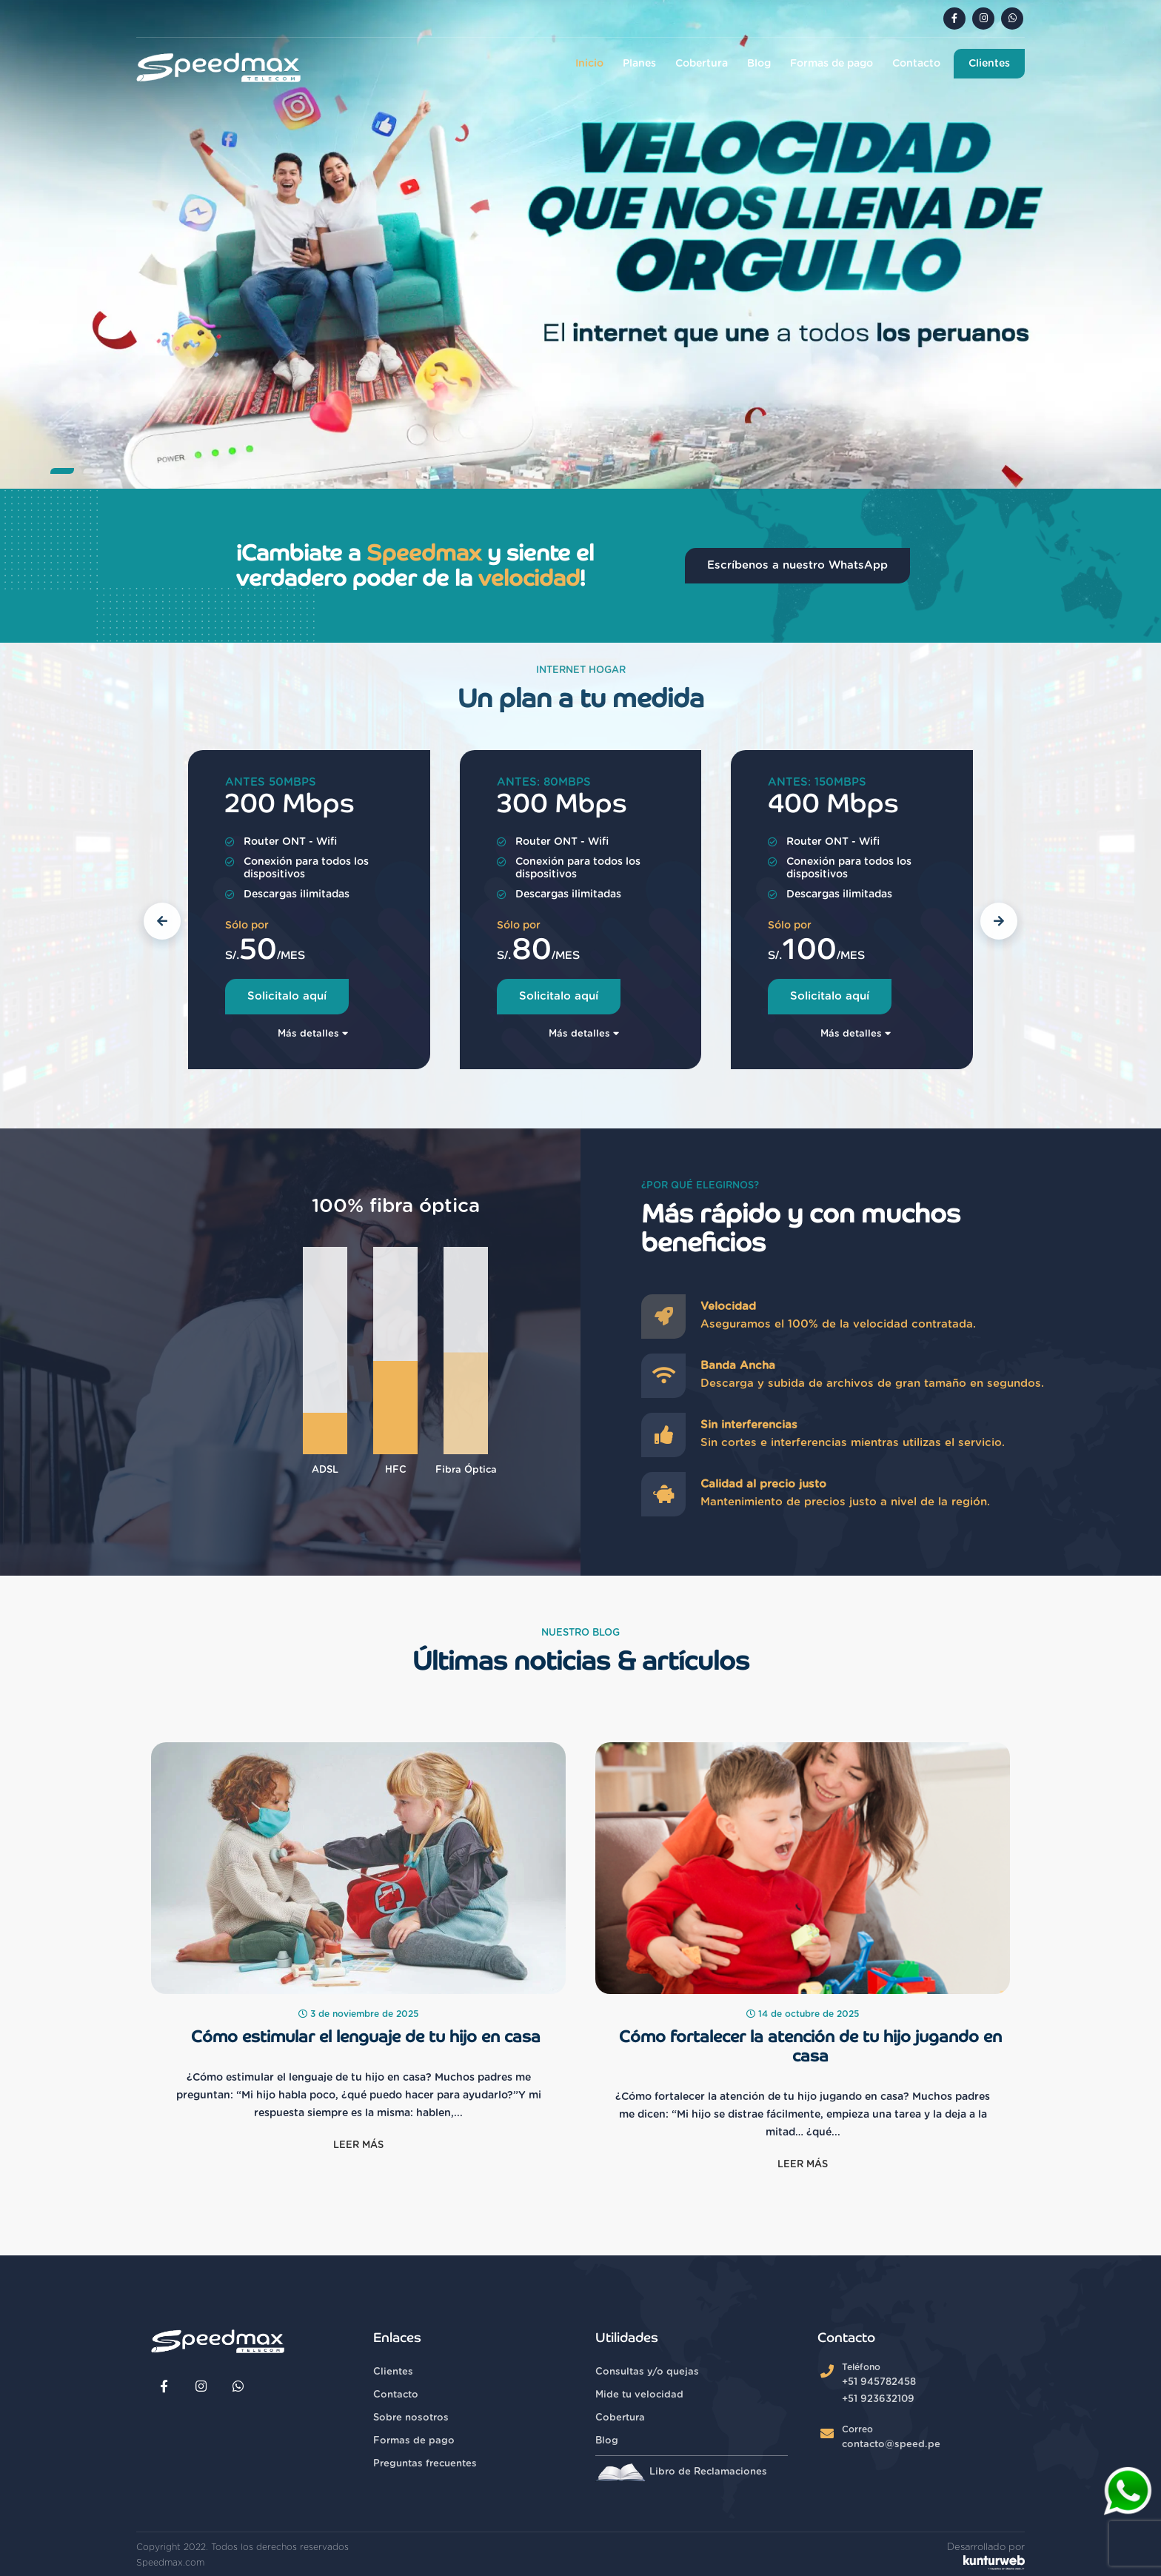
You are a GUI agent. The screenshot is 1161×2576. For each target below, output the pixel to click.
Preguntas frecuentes (425, 2464)
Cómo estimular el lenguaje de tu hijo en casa (366, 2037)
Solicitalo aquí (287, 996)
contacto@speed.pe (891, 2444)
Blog (759, 63)
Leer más (358, 2145)
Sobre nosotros (411, 2418)
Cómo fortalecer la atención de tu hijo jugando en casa (810, 2046)
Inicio (589, 63)
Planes (639, 63)
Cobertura (701, 63)
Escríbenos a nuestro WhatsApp (797, 565)
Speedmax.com (170, 2562)
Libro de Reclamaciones (681, 2471)
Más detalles (313, 1034)
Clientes (989, 63)
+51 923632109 (878, 2399)
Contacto (916, 63)
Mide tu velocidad (639, 2395)
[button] (62, 471)
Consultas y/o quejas (647, 2372)
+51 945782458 (879, 2382)
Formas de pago (831, 63)
